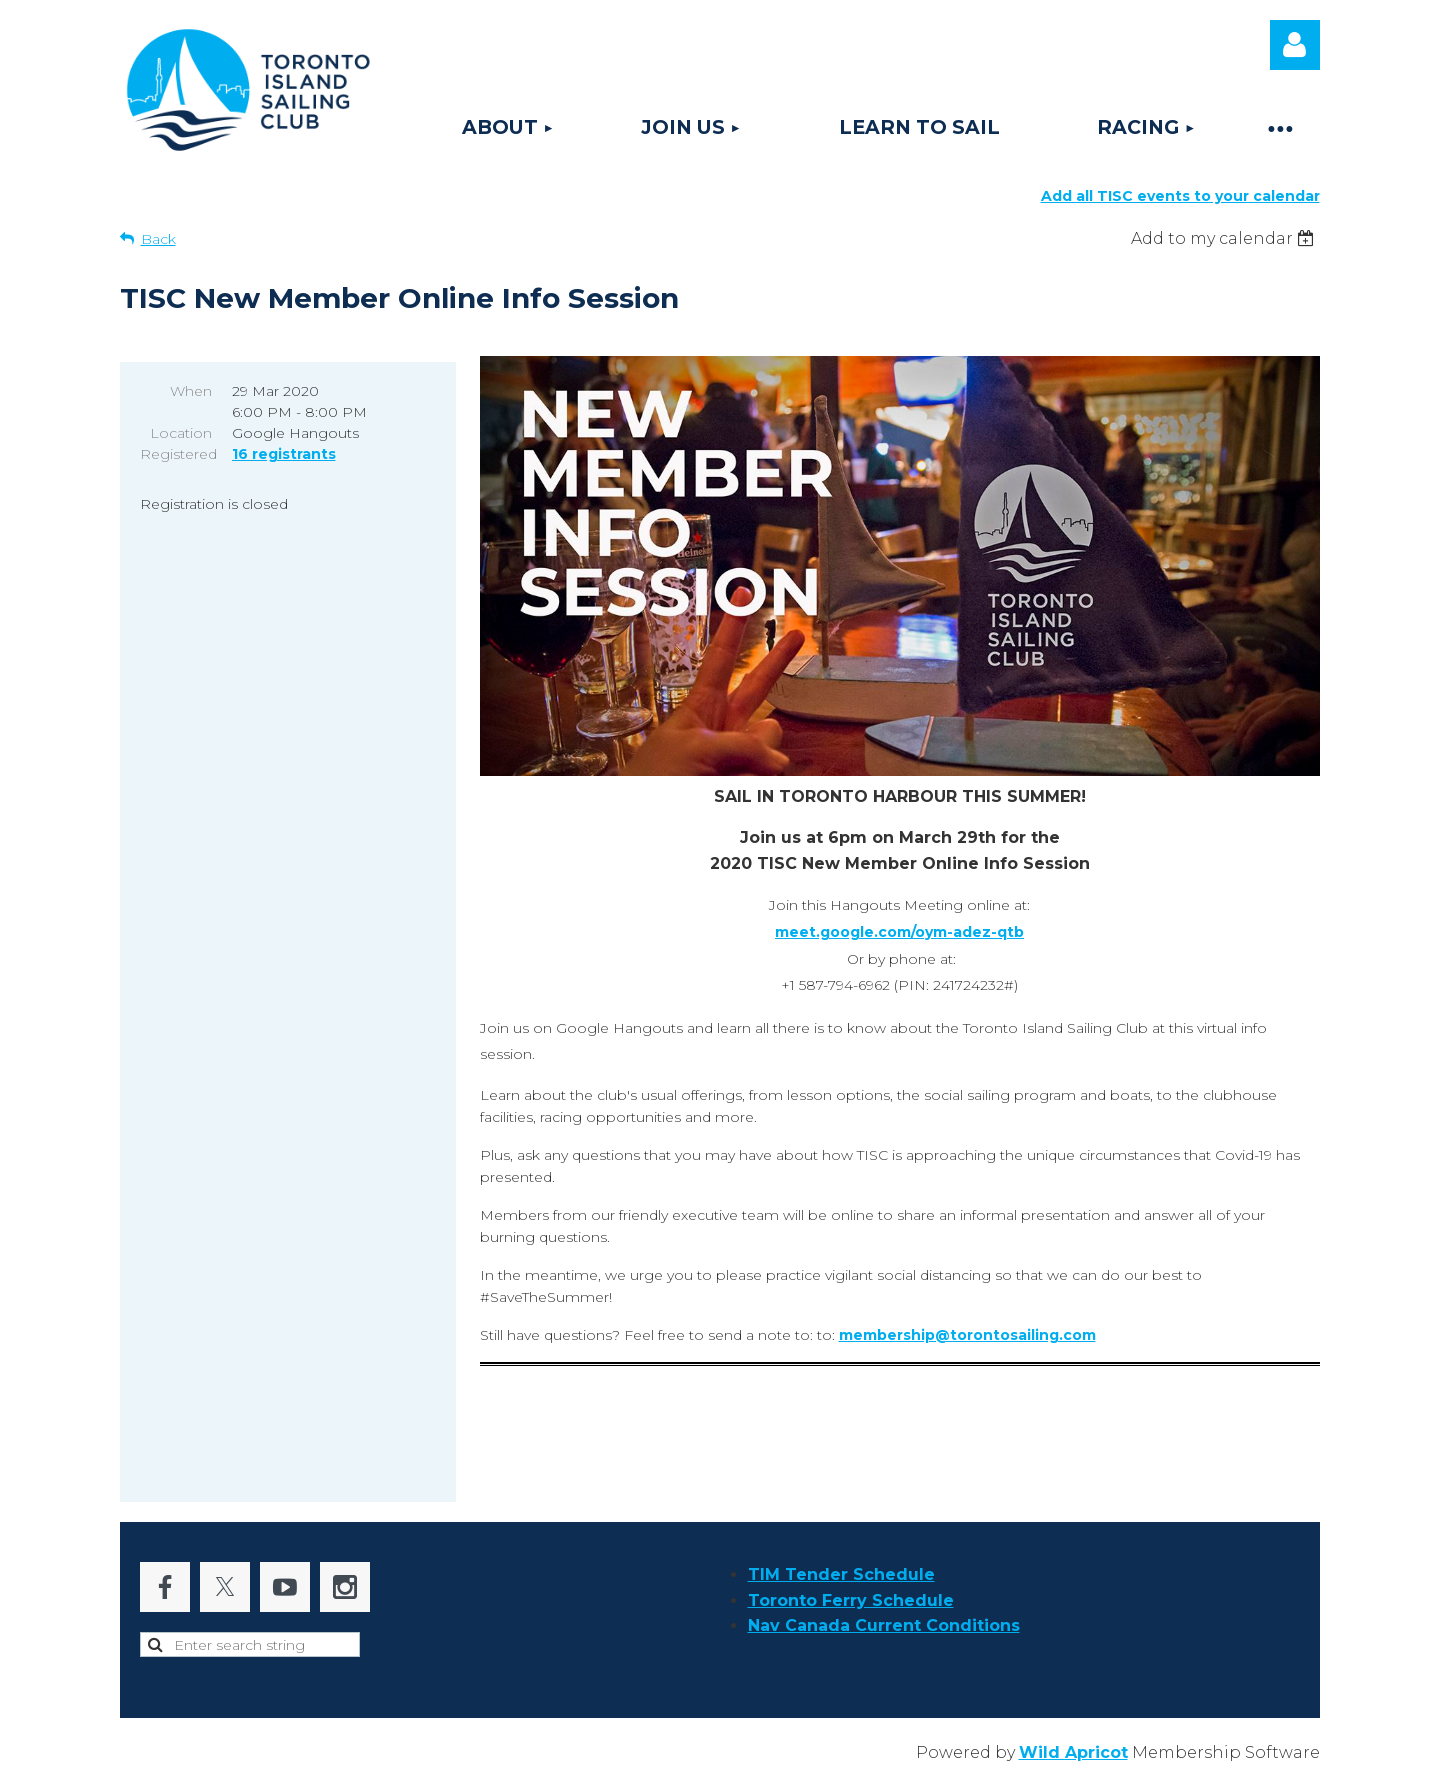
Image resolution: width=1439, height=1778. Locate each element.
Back (158, 239)
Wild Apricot (1073, 1752)
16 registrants (284, 454)
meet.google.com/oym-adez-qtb (899, 932)
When (191, 391)
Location (181, 433)
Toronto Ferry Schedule (851, 1600)
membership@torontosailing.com (967, 1335)
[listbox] (1225, 238)
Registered (176, 454)
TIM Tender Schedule (841, 1574)
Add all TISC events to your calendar (1180, 196)
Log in (1295, 45)
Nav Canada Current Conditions (884, 1625)
